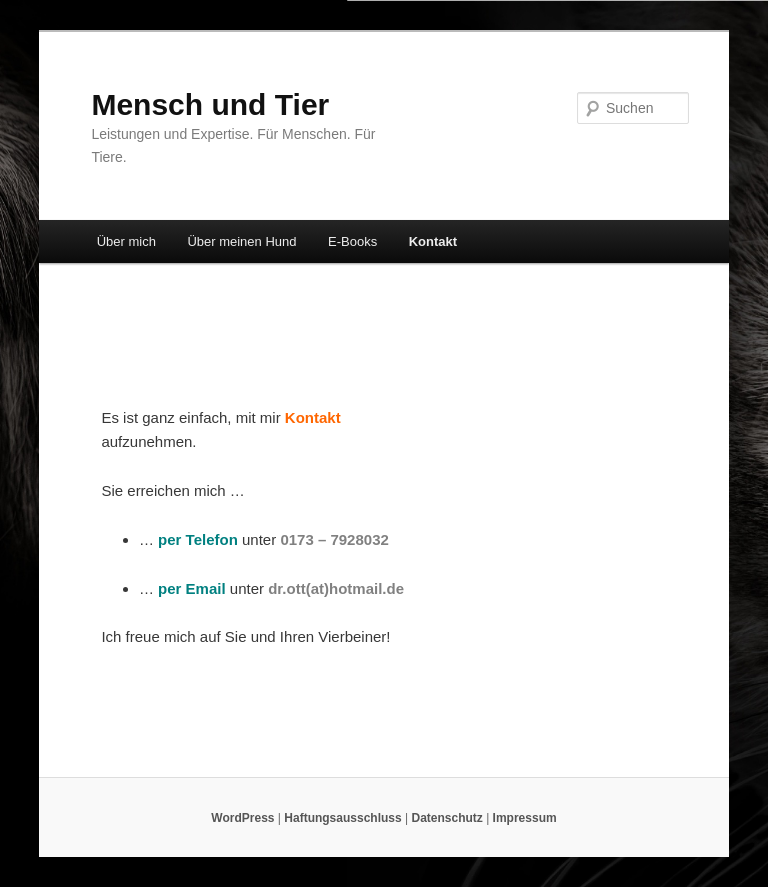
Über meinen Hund (241, 241)
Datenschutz (446, 818)
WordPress (242, 818)
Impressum (525, 818)
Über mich (126, 241)
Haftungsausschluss (342, 818)
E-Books (352, 241)
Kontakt (433, 241)
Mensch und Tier (210, 104)
